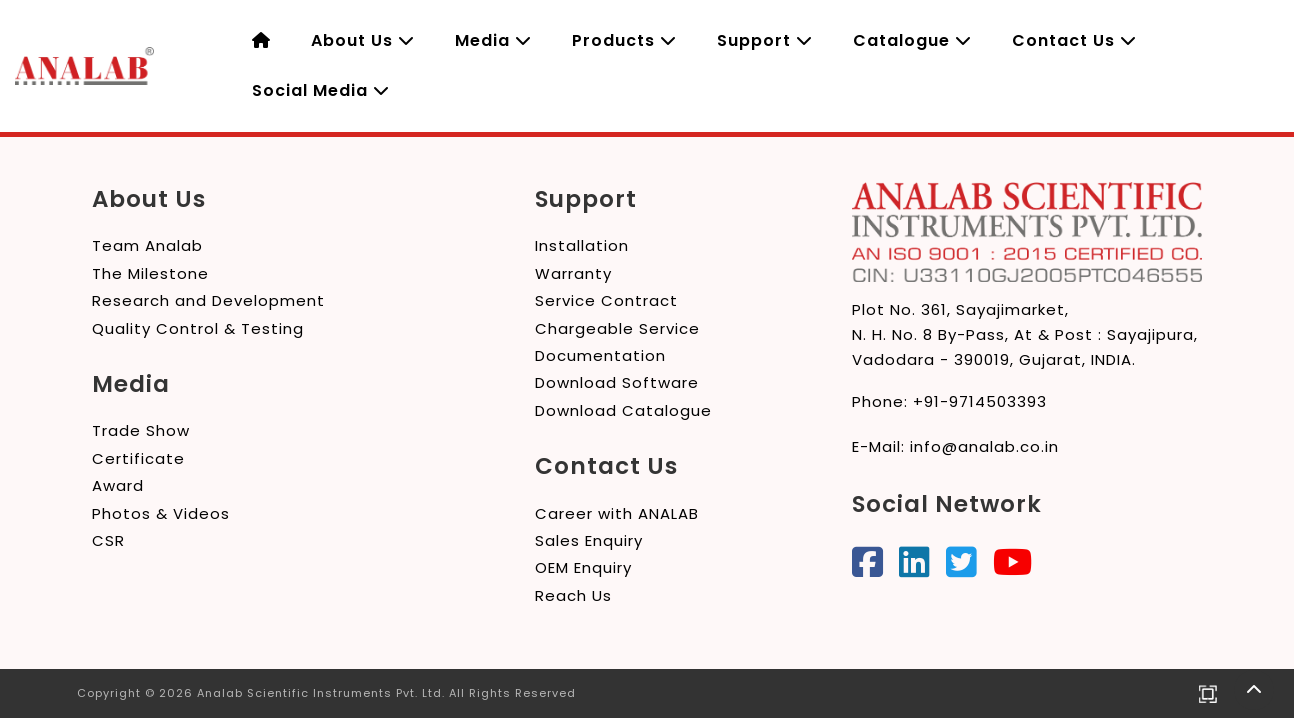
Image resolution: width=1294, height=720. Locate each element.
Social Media (321, 90)
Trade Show (141, 430)
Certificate (138, 458)
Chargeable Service (617, 328)
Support (765, 40)
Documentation (600, 355)
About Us (363, 40)
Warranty (573, 273)
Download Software (617, 382)
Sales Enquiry (589, 540)
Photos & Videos (161, 513)
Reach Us (573, 595)
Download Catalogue (623, 410)
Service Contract (606, 300)
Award (118, 485)
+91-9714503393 (980, 401)
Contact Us (1074, 40)
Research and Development (208, 300)
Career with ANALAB (617, 513)
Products (624, 40)
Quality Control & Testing (198, 328)
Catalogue (912, 40)
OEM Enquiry (583, 567)
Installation (582, 245)
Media (493, 40)
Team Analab (147, 245)
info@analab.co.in (984, 446)
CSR (108, 540)
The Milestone (150, 273)
